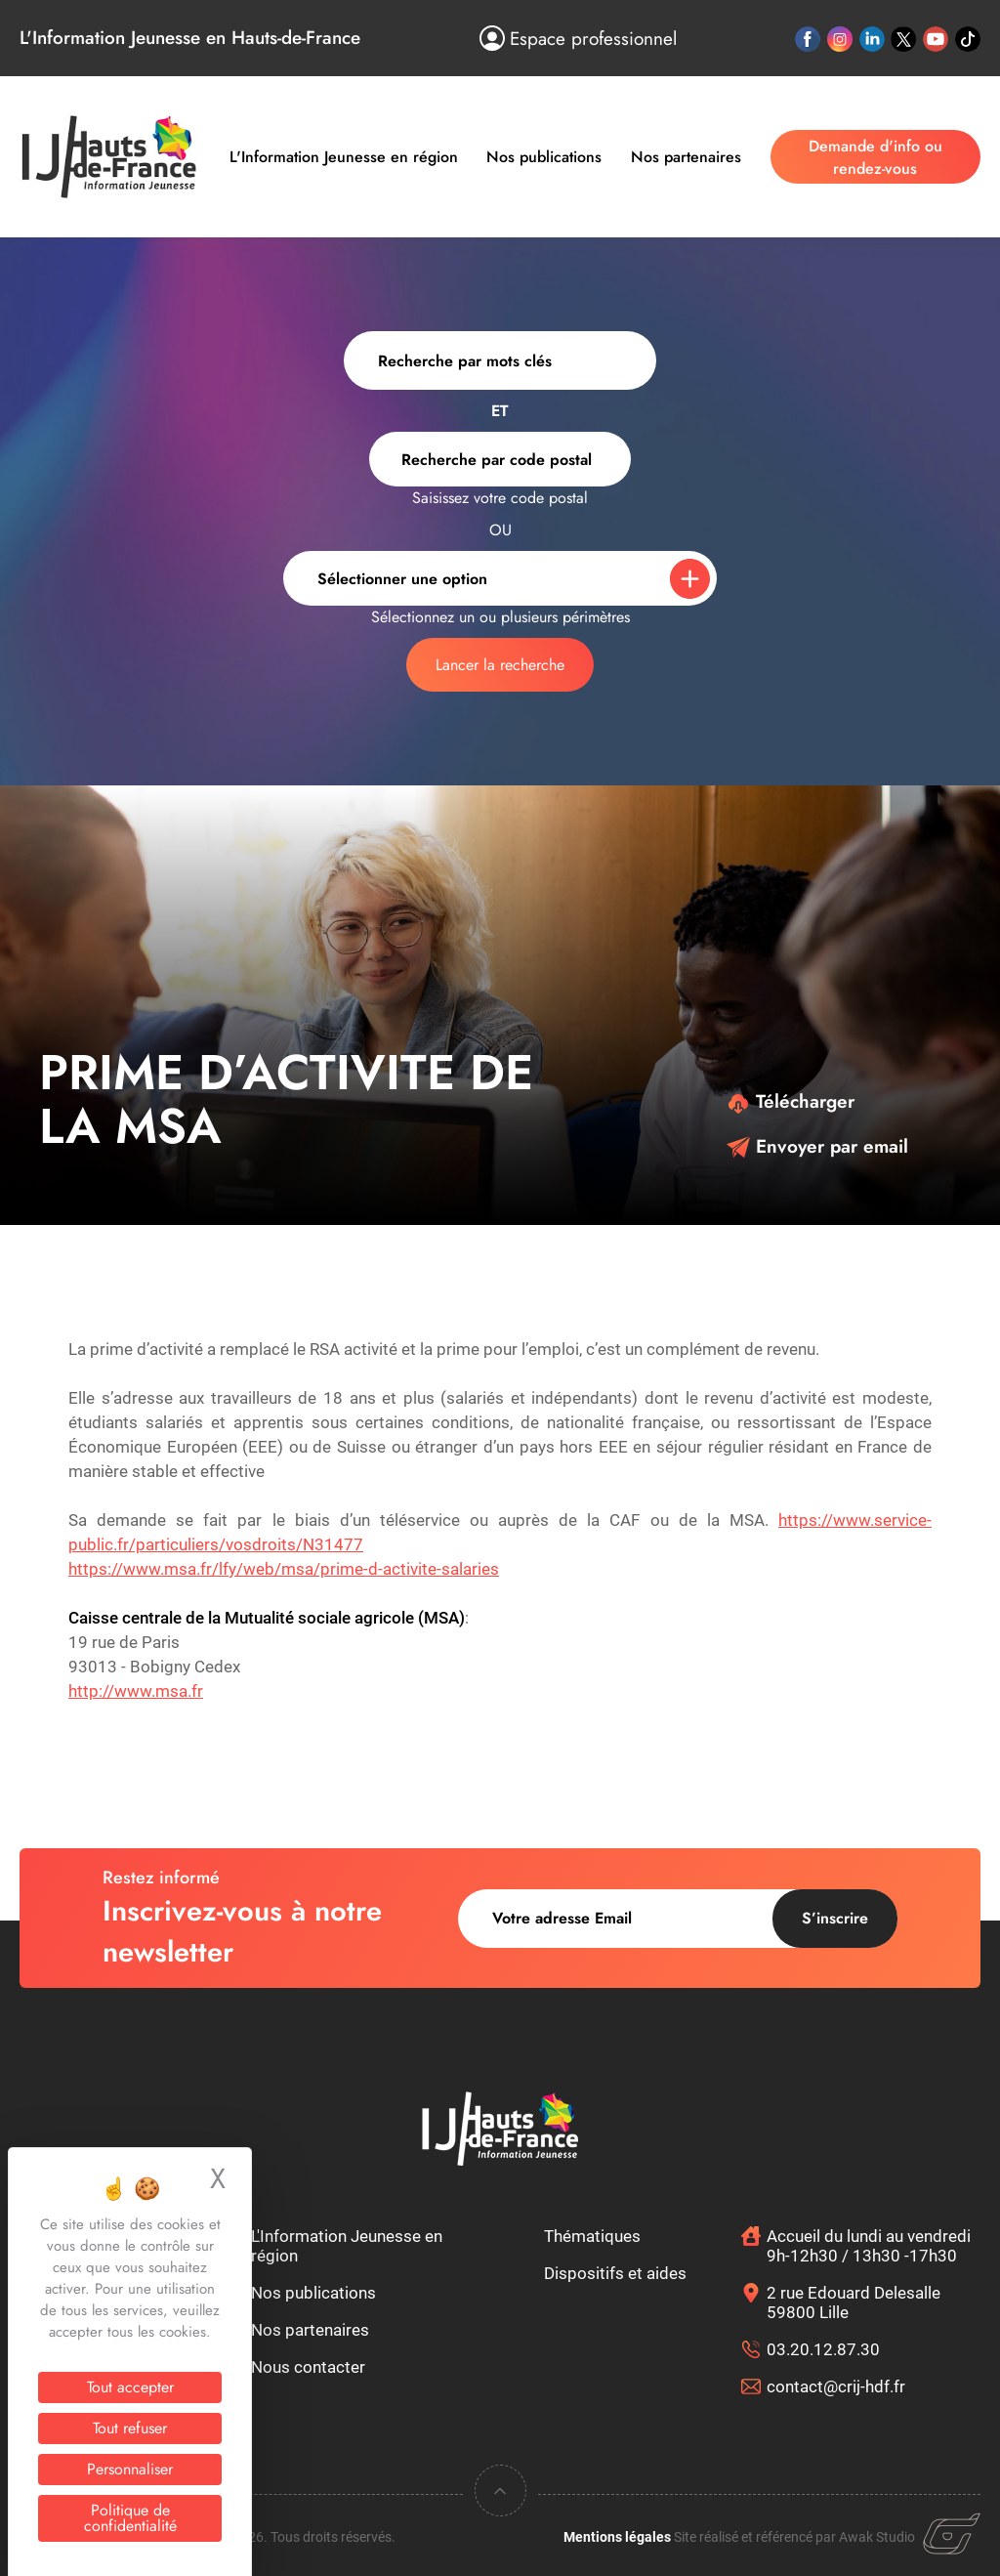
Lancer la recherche (500, 665)
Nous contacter (308, 2367)
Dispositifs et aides (615, 2273)
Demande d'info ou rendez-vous (875, 157)
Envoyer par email (817, 1146)
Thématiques (592, 2236)
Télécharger (790, 1101)
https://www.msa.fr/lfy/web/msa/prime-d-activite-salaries (283, 1569)
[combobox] (500, 459)
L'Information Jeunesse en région (343, 157)
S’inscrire (835, 1918)
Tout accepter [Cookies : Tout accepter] (130, 2387)
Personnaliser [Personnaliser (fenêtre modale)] (130, 2469)
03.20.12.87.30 (823, 2349)
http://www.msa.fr (135, 1691)
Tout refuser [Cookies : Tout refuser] (130, 2428)
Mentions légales (617, 2537)
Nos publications (544, 157)
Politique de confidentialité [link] (130, 2518)
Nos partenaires (686, 157)
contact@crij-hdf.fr (836, 2386)
